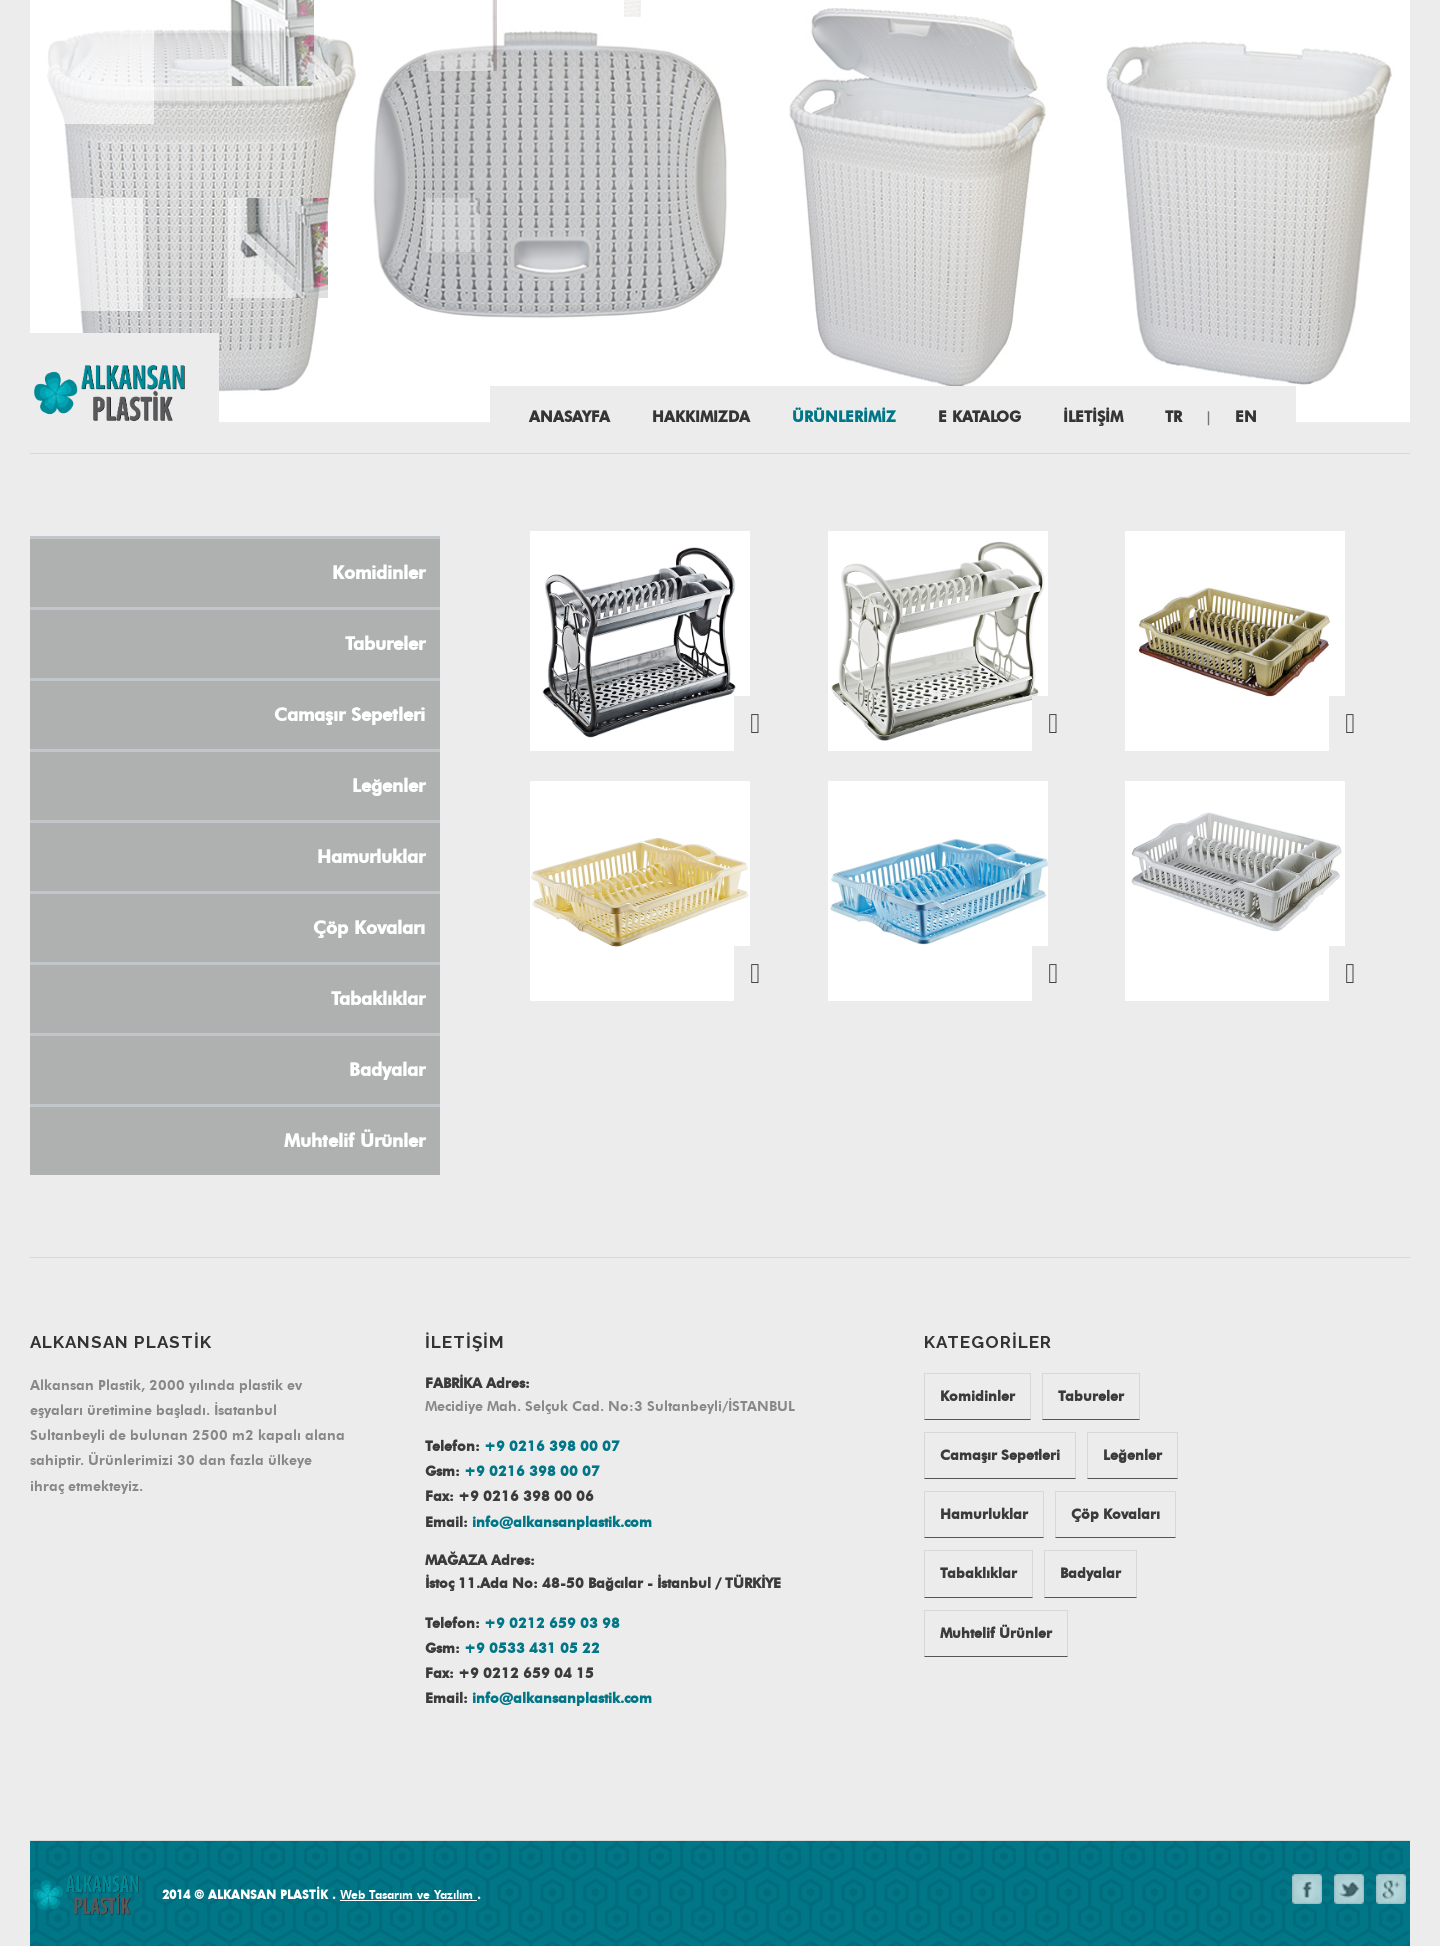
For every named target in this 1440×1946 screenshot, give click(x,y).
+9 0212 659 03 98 (552, 1623)
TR (1173, 417)
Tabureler (1091, 1396)
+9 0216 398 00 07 (552, 1446)
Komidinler (977, 1396)
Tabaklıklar (978, 1573)
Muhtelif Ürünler (996, 1633)
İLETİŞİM (1093, 417)
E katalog (979, 417)
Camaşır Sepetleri (1000, 1455)
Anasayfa (569, 417)
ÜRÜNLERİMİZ (844, 417)
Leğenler (1132, 1455)
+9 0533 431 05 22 (532, 1648)
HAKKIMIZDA (701, 417)
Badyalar (1090, 1573)
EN (1246, 417)
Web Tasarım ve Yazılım (408, 1894)
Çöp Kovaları (1115, 1514)
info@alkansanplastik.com (562, 1522)
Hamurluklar (984, 1514)
